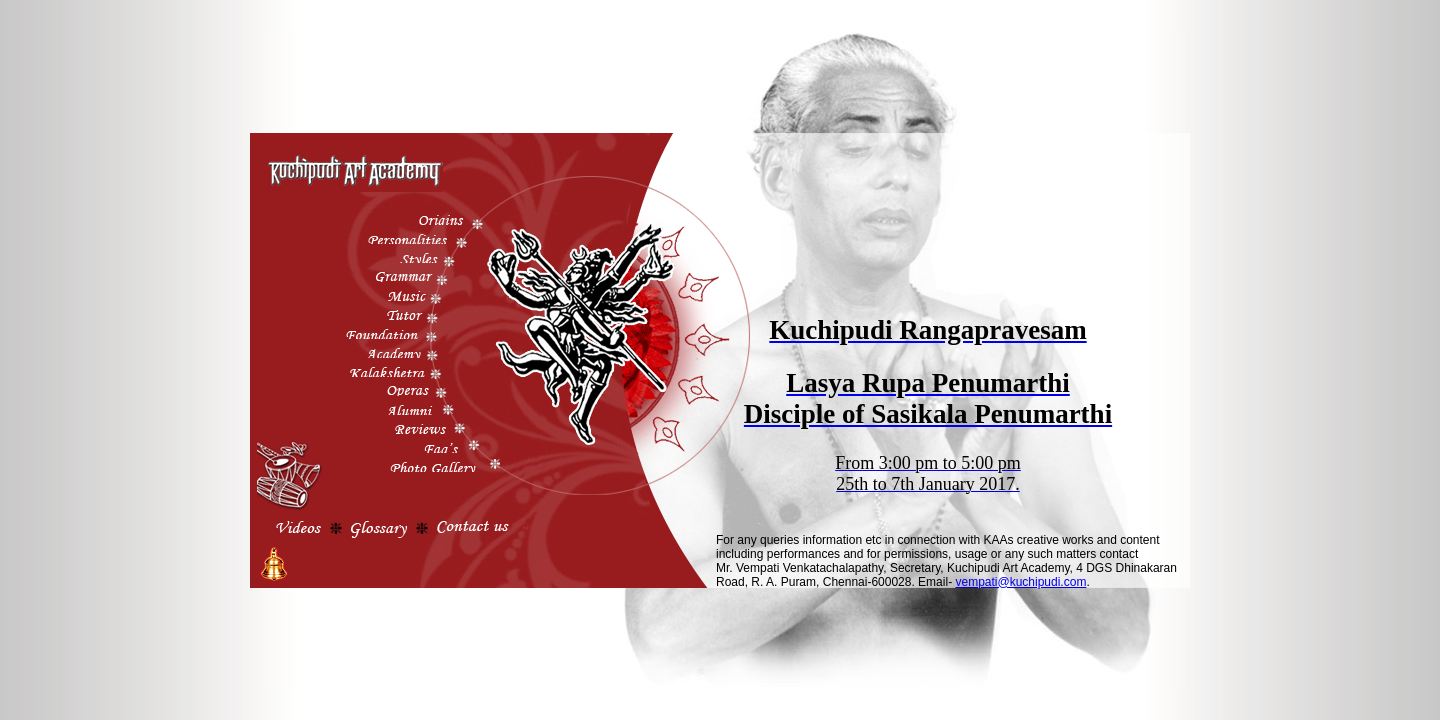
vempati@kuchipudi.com (1020, 582)
